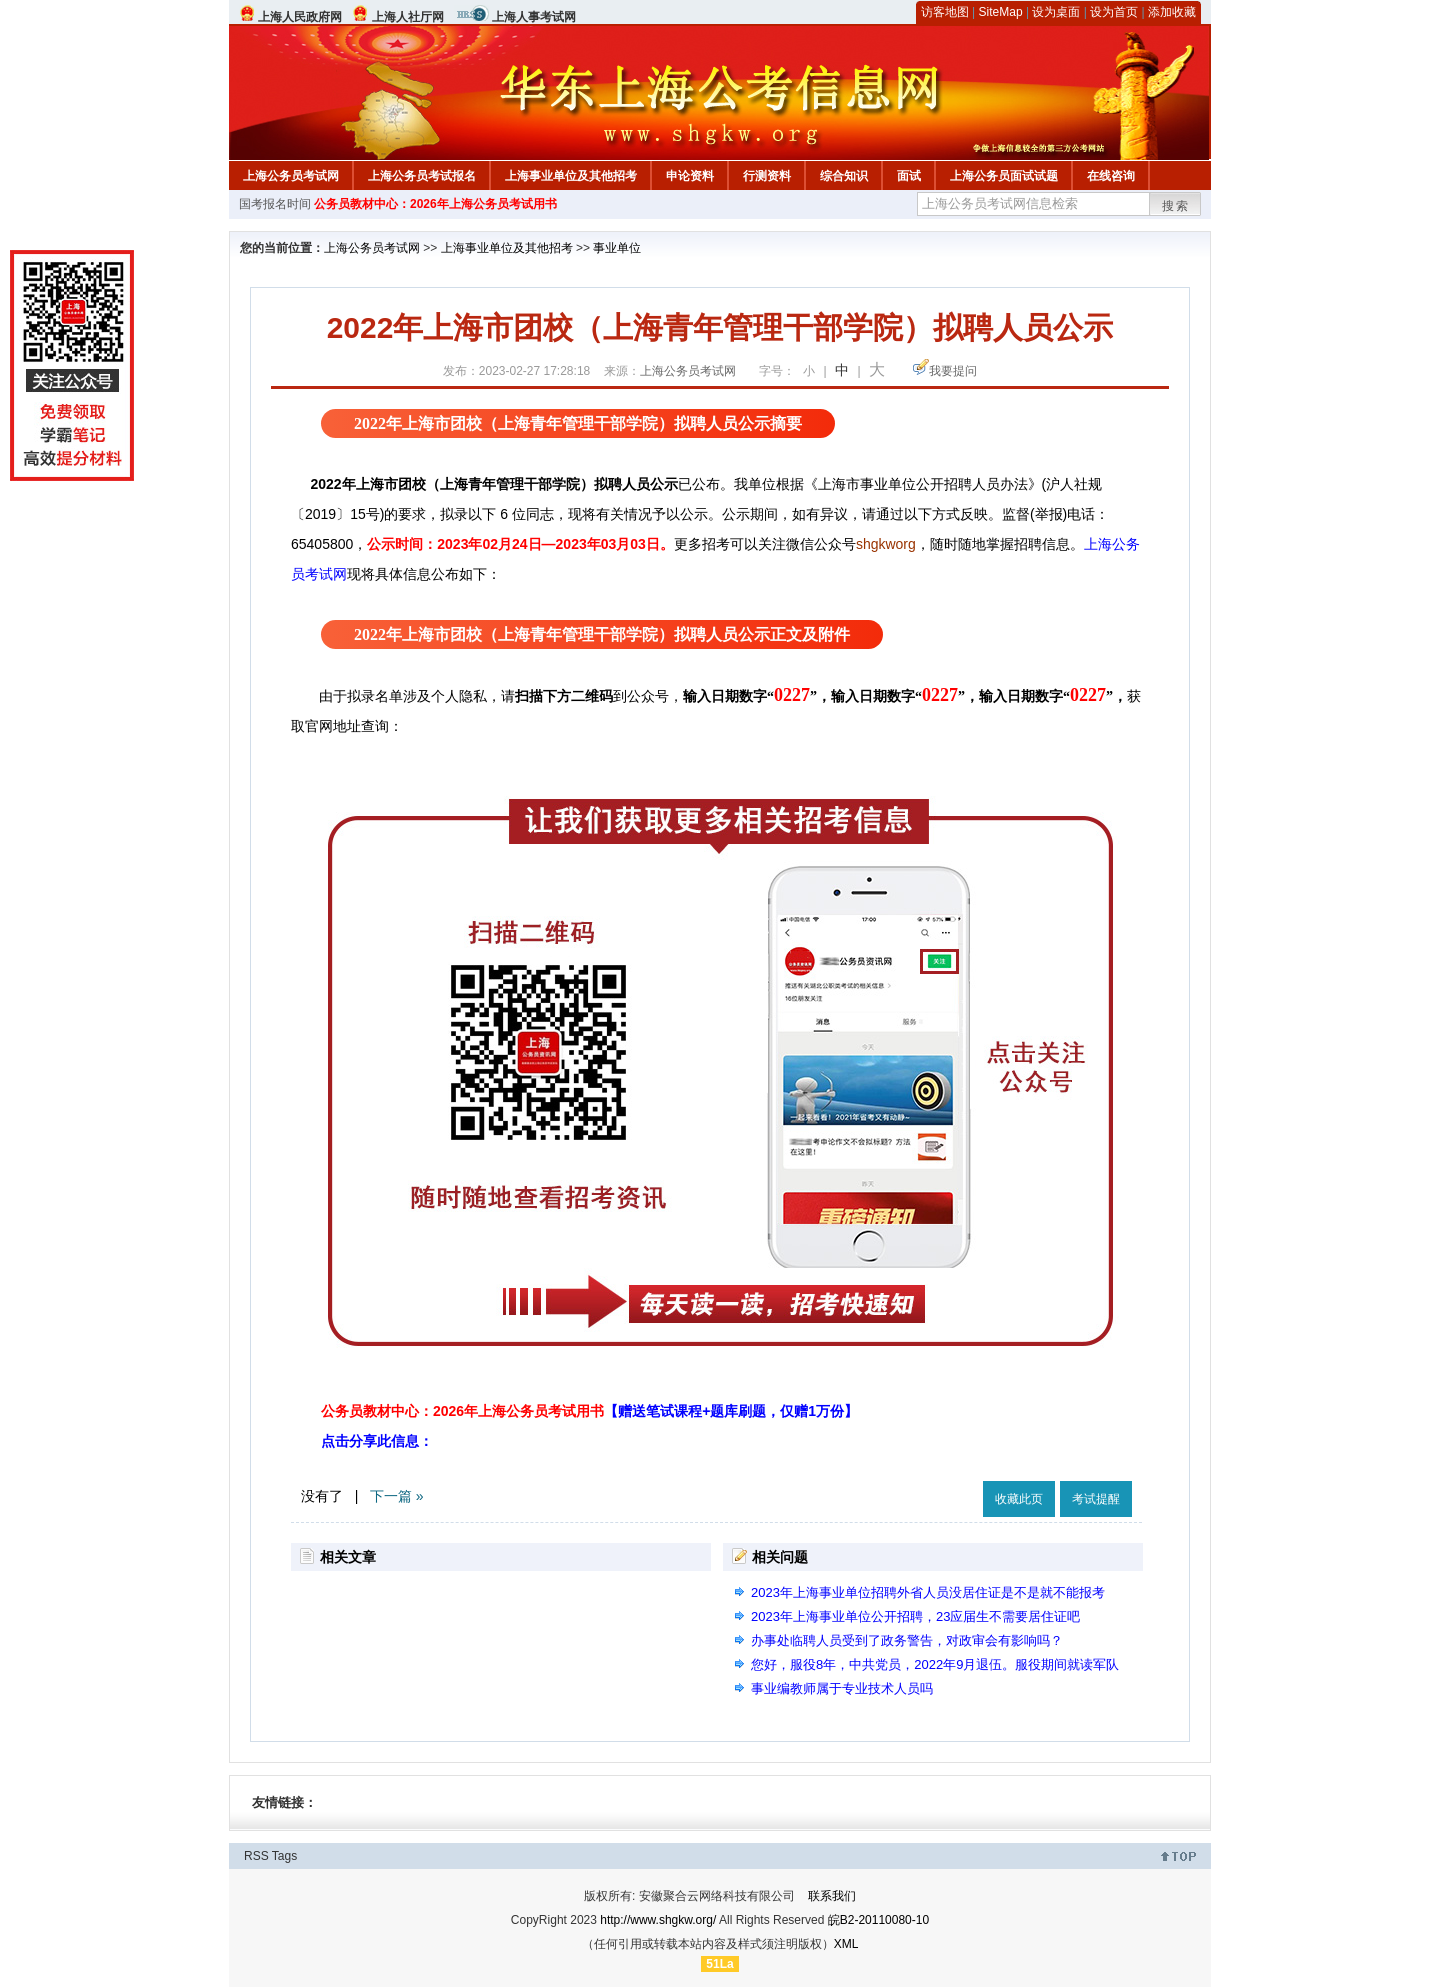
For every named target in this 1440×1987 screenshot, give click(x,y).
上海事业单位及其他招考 (571, 176)
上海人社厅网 (408, 17)
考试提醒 (1096, 1499)
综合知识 (844, 176)
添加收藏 (1172, 12)
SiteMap (1001, 12)
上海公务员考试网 (291, 176)
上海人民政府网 (300, 17)
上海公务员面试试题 (1004, 176)
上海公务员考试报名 (422, 176)
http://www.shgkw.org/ (658, 1920)
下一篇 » (397, 1496)
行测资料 (767, 176)
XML (846, 1944)
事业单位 (617, 248)
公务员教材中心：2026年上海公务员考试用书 (435, 204)
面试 (909, 176)
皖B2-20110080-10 (878, 1920)
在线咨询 (1111, 176)
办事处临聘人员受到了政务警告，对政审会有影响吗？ (907, 1640)
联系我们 (832, 1896)
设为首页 (1114, 12)
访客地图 (945, 12)
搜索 (1176, 206)
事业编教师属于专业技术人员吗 (842, 1688)
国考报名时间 (275, 204)
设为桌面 (1056, 12)
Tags (284, 1856)
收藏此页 (1019, 1499)
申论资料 (690, 176)
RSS (256, 1856)
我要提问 (953, 371)
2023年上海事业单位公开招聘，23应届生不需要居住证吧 (915, 1616)
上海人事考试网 (534, 17)
